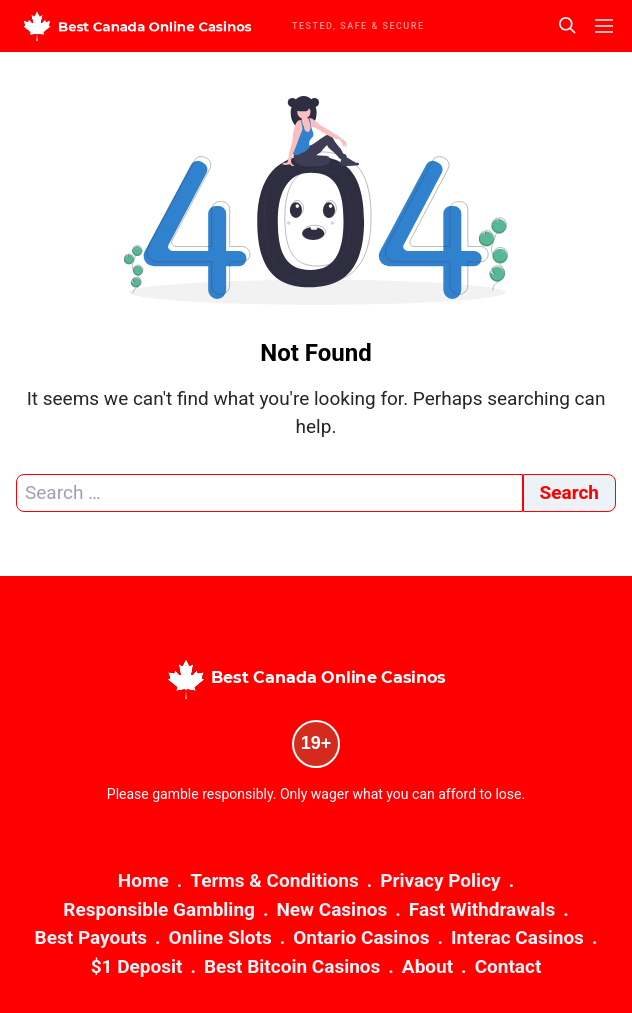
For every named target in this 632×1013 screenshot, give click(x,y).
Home (143, 880)
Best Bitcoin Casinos (292, 966)
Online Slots (220, 937)
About (427, 966)
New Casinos (331, 909)
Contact (508, 966)
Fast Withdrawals (482, 909)
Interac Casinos (517, 937)
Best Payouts (91, 937)
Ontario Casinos (361, 937)
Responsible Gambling (159, 909)
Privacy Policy (440, 880)
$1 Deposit (137, 966)
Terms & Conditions (274, 880)
